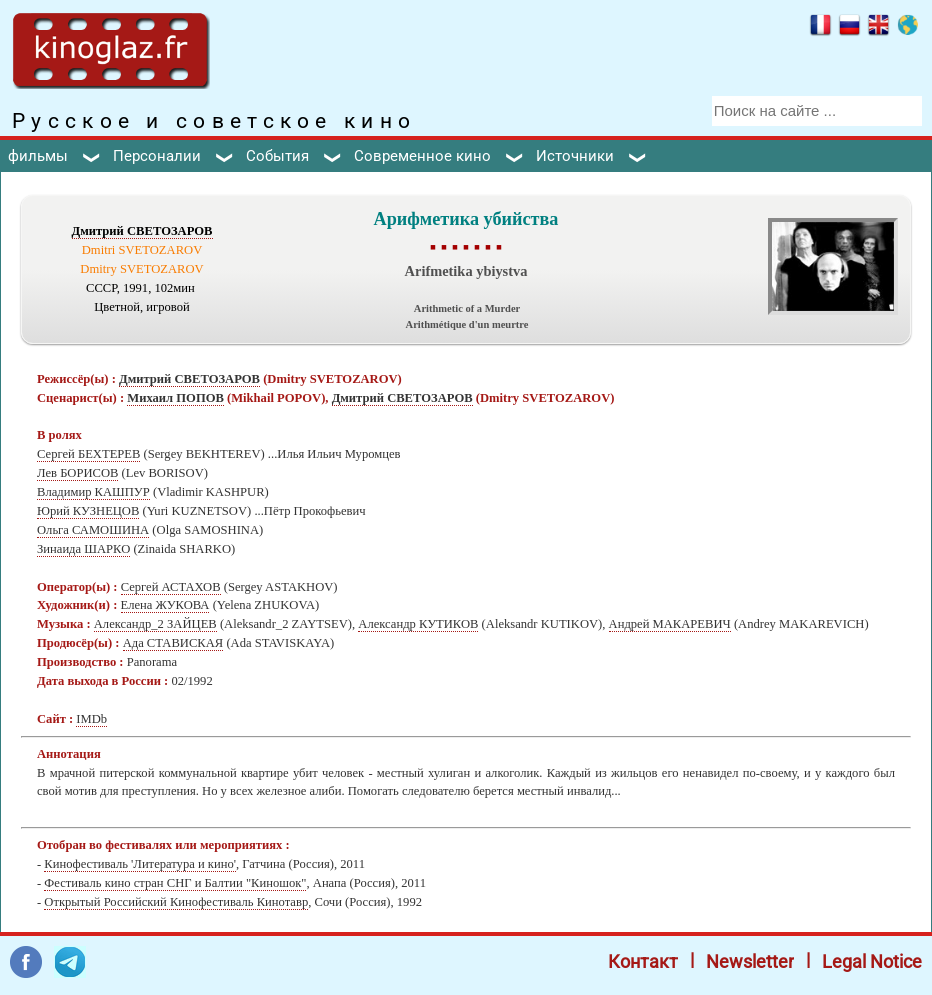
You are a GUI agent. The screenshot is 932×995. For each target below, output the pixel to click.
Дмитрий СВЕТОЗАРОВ (142, 231)
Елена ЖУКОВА (165, 605)
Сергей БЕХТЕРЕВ (88, 454)
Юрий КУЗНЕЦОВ (88, 511)
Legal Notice (872, 961)
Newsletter (750, 961)
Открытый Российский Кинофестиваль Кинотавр (176, 902)
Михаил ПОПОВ (175, 398)
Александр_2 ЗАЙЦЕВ (155, 624)
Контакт (643, 961)
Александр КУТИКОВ (418, 624)
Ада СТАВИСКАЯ (173, 643)
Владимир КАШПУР (93, 492)
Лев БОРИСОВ (77, 473)
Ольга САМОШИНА (93, 530)
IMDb (91, 719)
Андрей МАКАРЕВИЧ (670, 624)
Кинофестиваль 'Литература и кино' (140, 864)
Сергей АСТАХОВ (171, 587)
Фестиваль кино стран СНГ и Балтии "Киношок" (175, 883)
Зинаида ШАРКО (83, 549)
